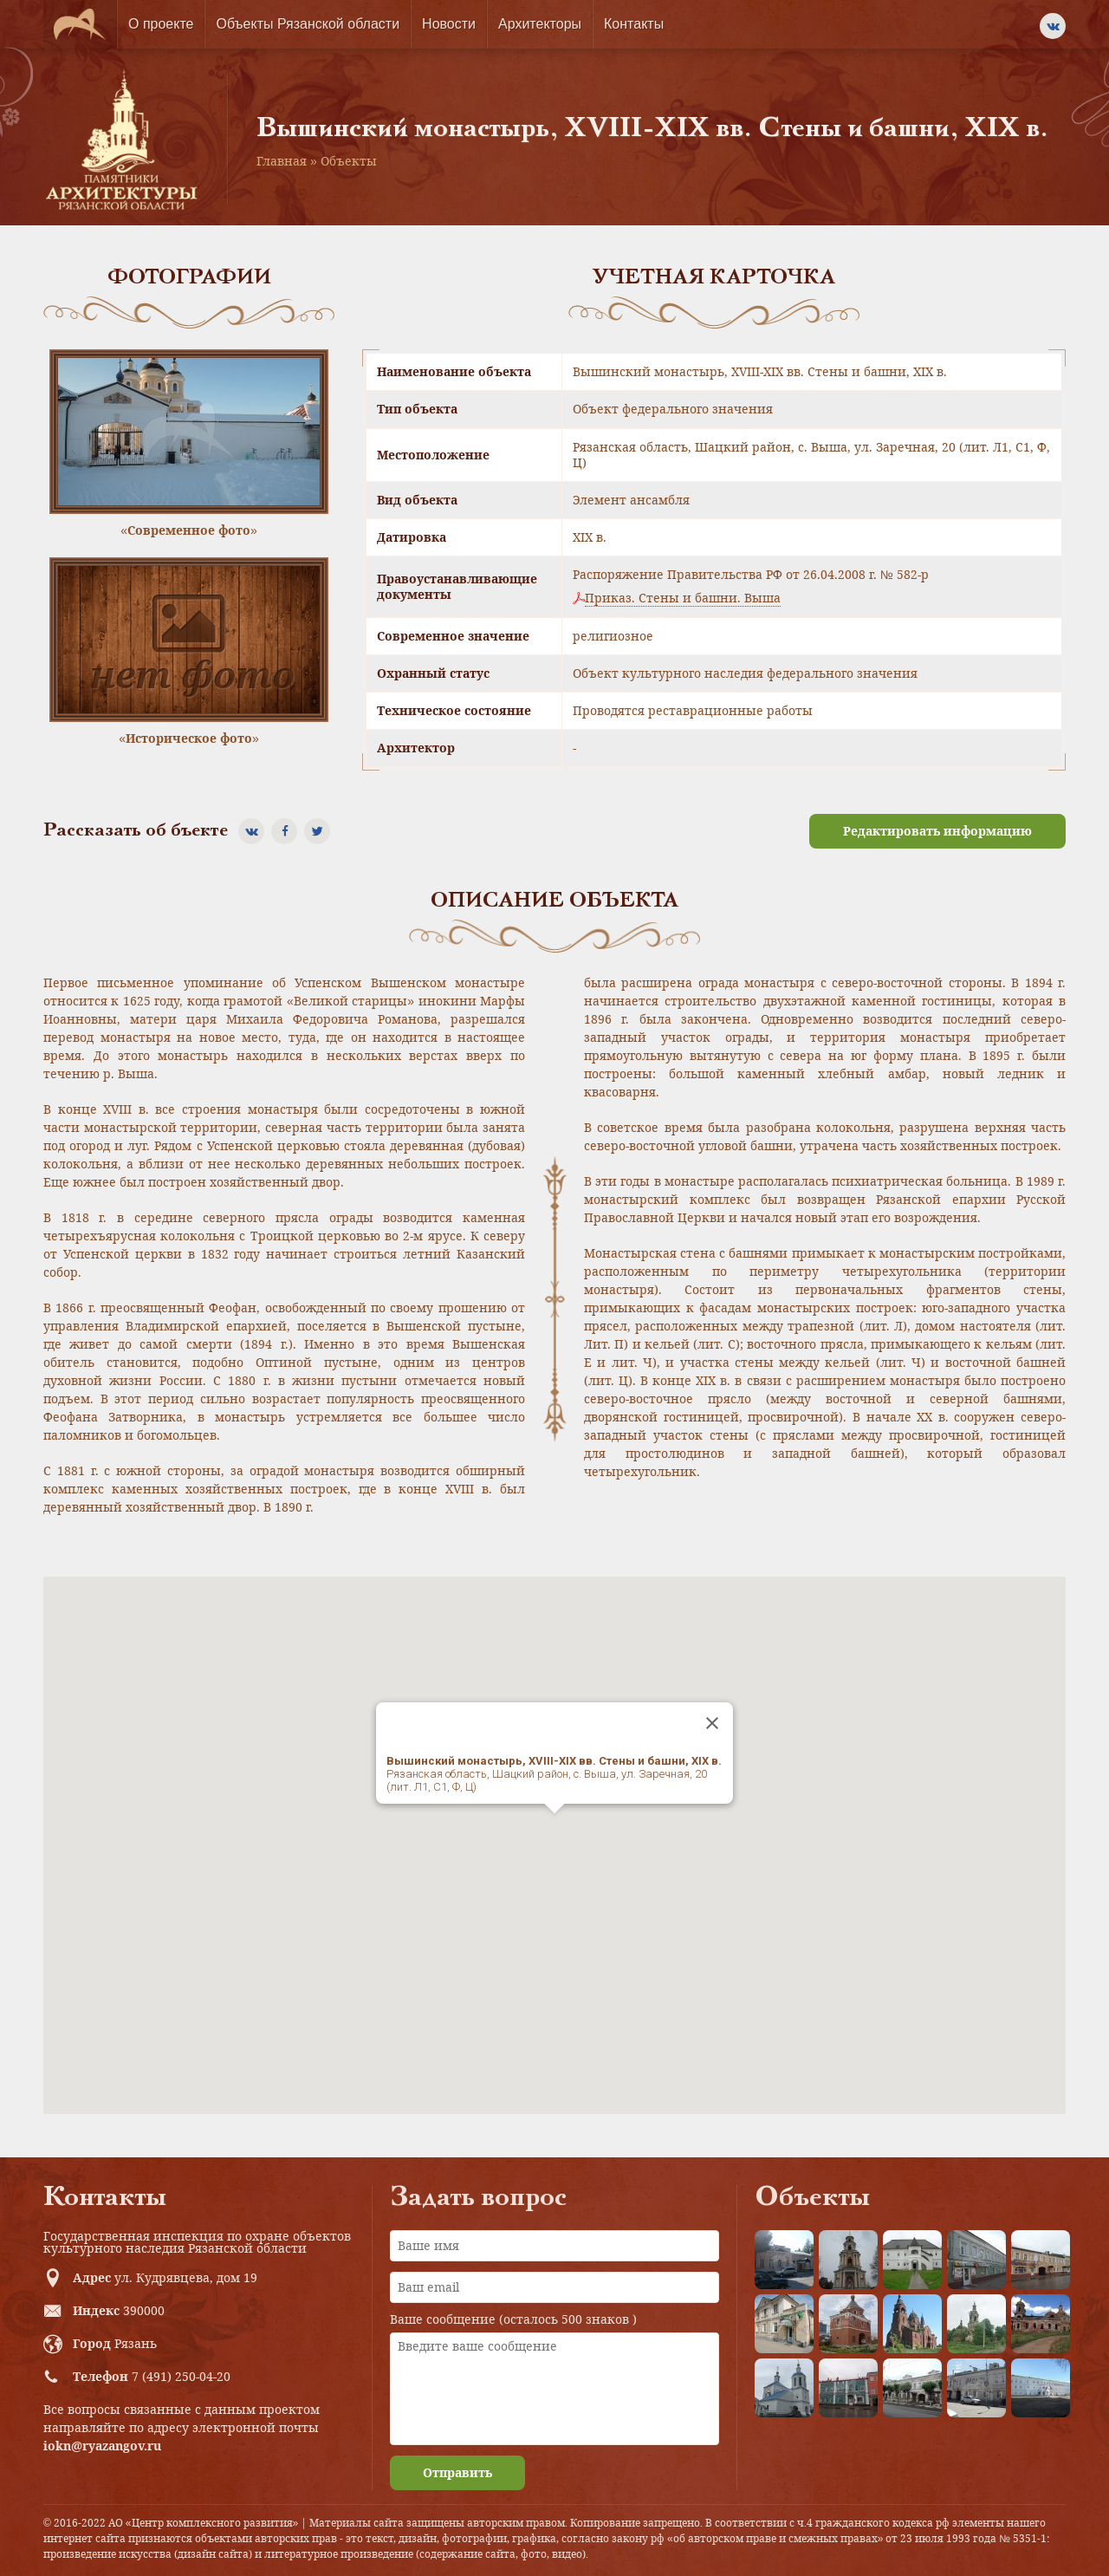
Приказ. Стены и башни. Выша (683, 598)
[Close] (712, 1723)
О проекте (160, 23)
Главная (281, 161)
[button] (554, 1829)
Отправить (457, 2472)
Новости (449, 23)
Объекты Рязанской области (307, 23)
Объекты (349, 161)
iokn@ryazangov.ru (102, 2445)
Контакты (634, 23)
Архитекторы (539, 23)
